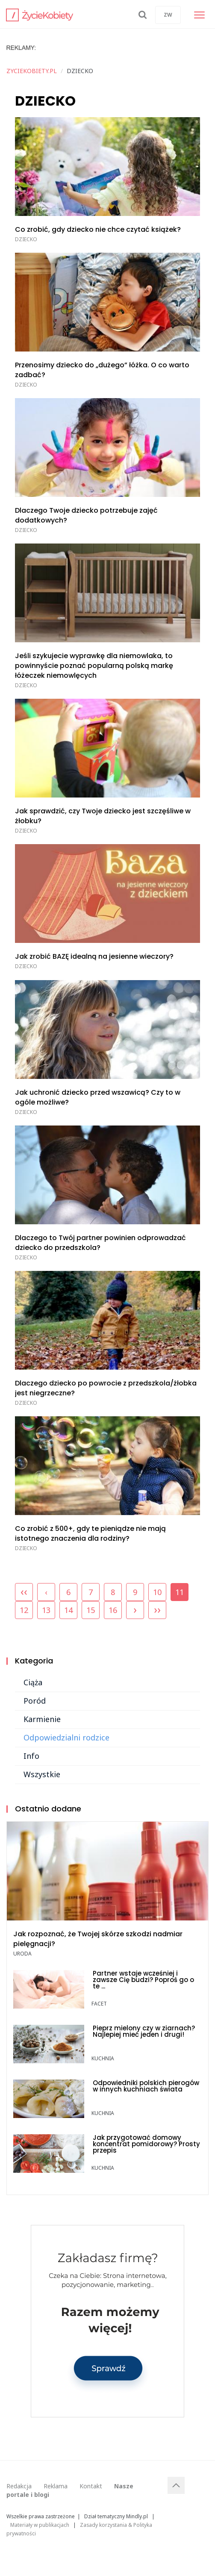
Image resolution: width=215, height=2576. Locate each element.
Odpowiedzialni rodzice (66, 1737)
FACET (99, 2003)
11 (179, 1590)
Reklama (56, 2486)
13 (46, 1610)
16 (113, 1610)
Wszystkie (42, 1774)
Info (31, 1756)
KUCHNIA (102, 2058)
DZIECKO (26, 239)
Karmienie (42, 1719)
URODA (22, 1953)
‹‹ (24, 1591)
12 (24, 1610)
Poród (35, 1701)
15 (90, 1610)
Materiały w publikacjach (39, 2524)
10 (157, 1592)
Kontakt (91, 2486)
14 (68, 1610)
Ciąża (33, 1682)
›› (157, 1609)
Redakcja (19, 2486)
